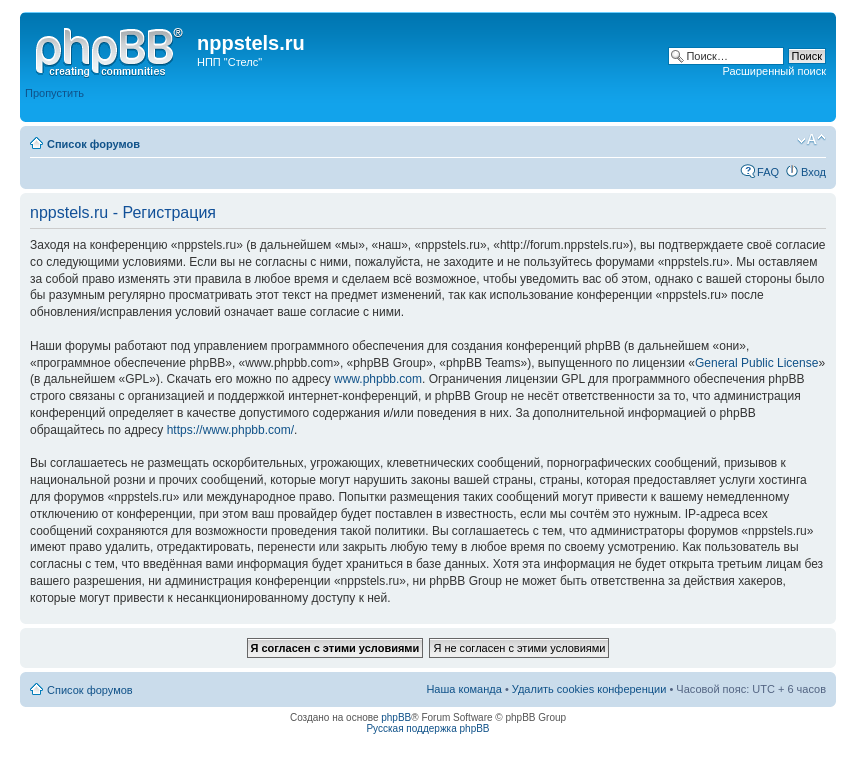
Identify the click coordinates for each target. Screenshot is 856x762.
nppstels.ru (251, 43)
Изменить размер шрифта (811, 140)
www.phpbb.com (378, 379)
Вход (813, 172)
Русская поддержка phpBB (427, 728)
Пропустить (54, 93)
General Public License (756, 363)
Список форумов (93, 144)
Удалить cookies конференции (589, 689)
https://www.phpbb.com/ (230, 430)
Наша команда (463, 689)
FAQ (768, 172)
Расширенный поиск (774, 71)
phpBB (396, 717)
